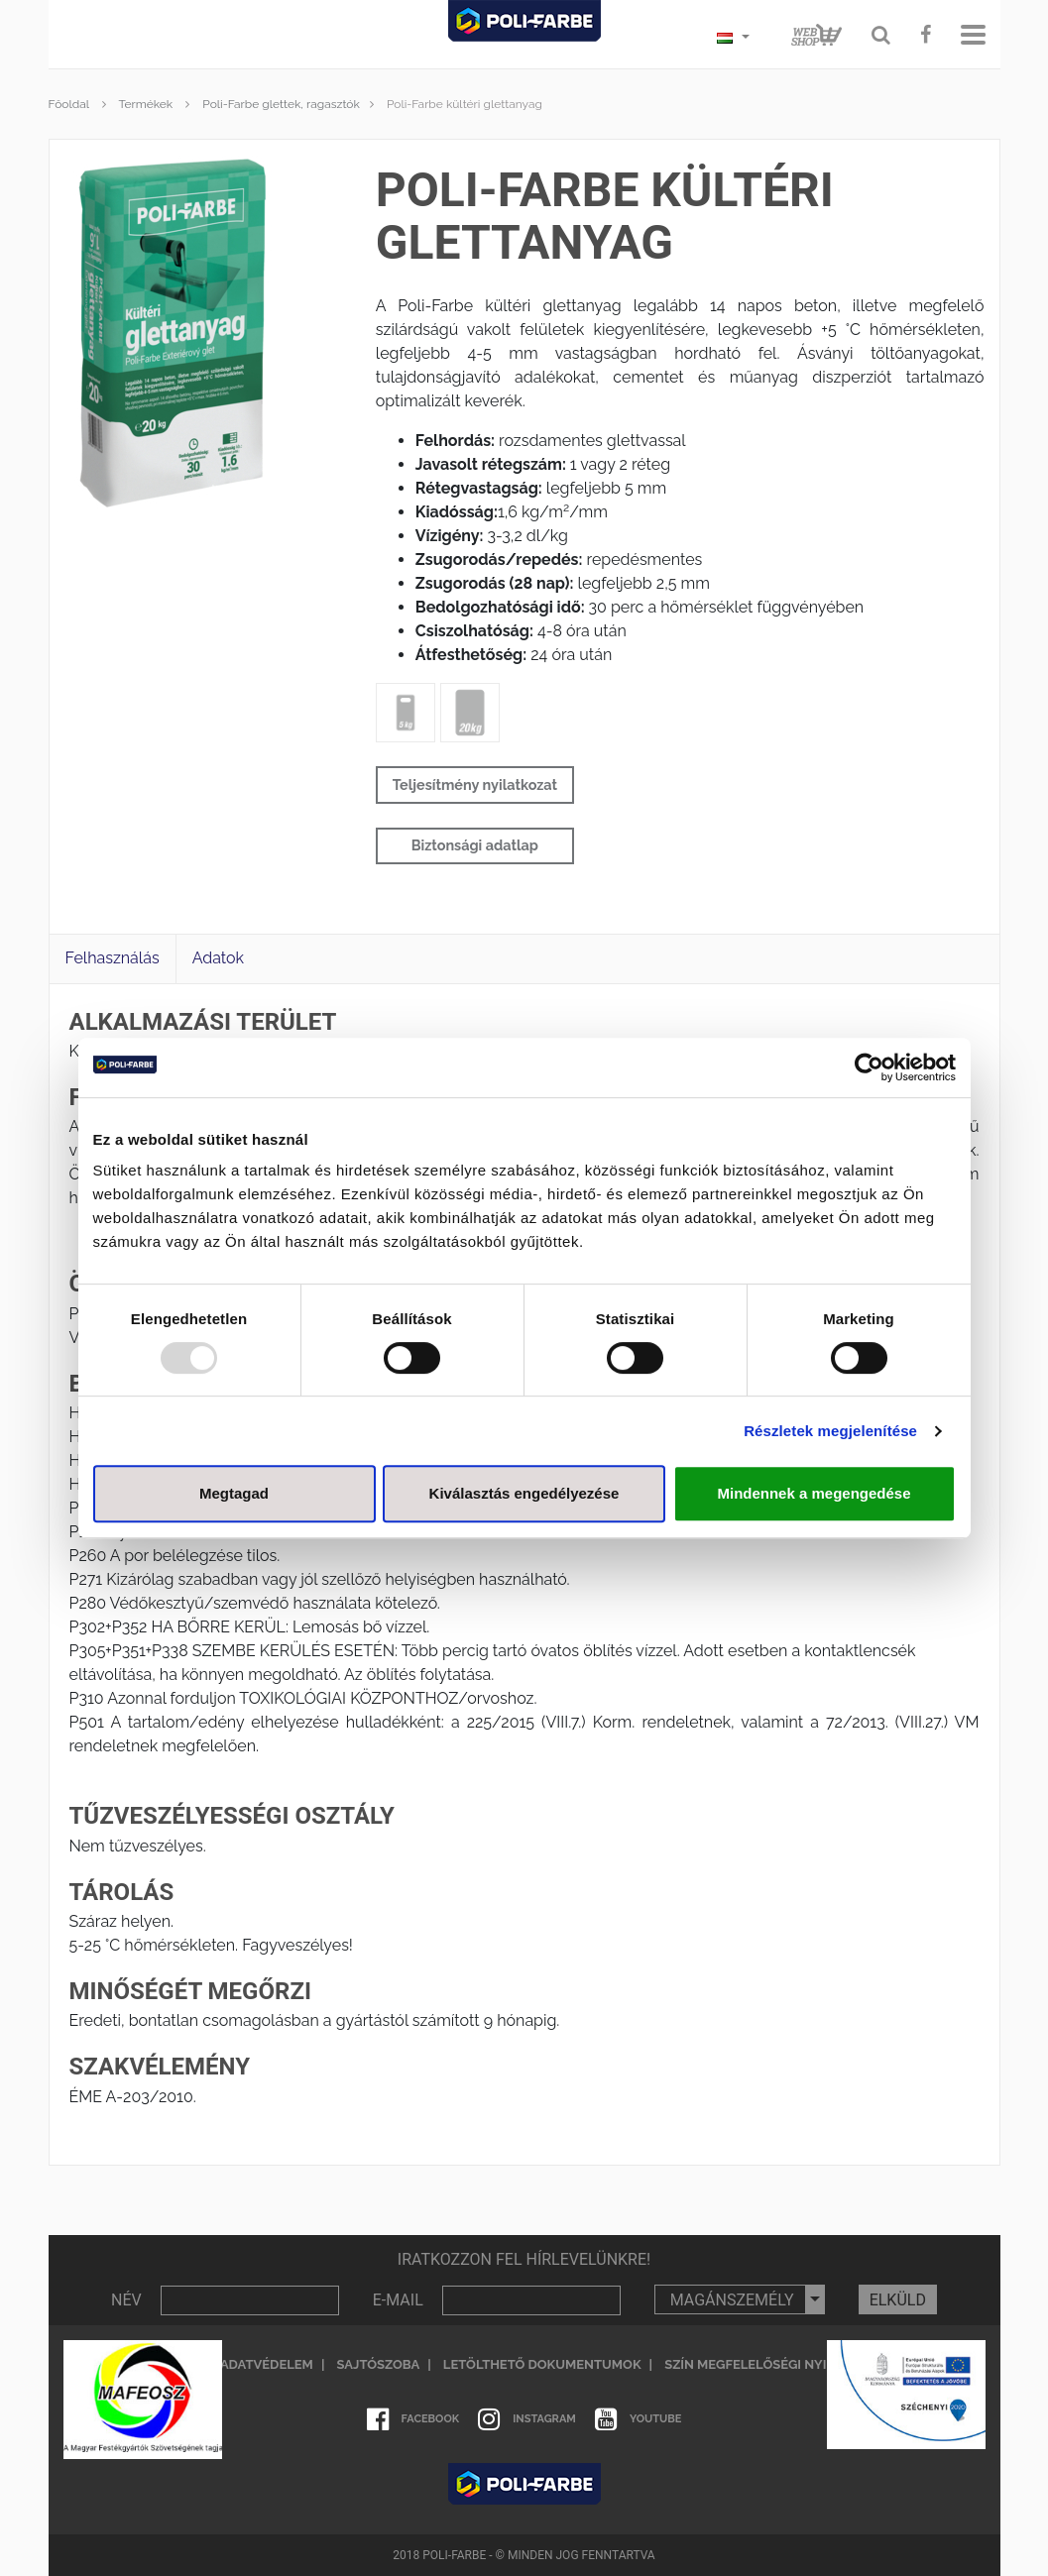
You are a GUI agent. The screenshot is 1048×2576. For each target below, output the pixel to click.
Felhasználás (112, 958)
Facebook (413, 2419)
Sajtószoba (378, 2364)
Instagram (527, 2419)
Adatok (218, 958)
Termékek (145, 104)
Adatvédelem (266, 2364)
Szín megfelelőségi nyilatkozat (777, 2364)
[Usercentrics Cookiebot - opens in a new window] (869, 1067)
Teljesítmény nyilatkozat (475, 784)
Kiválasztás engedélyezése (524, 1493)
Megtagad (234, 1493)
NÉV (126, 2300)
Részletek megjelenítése (830, 1430)
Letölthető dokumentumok (542, 2364)
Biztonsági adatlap (474, 845)
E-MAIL (398, 2300)
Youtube (638, 2419)
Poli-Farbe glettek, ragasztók (281, 104)
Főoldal (69, 104)
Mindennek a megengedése (813, 1493)
